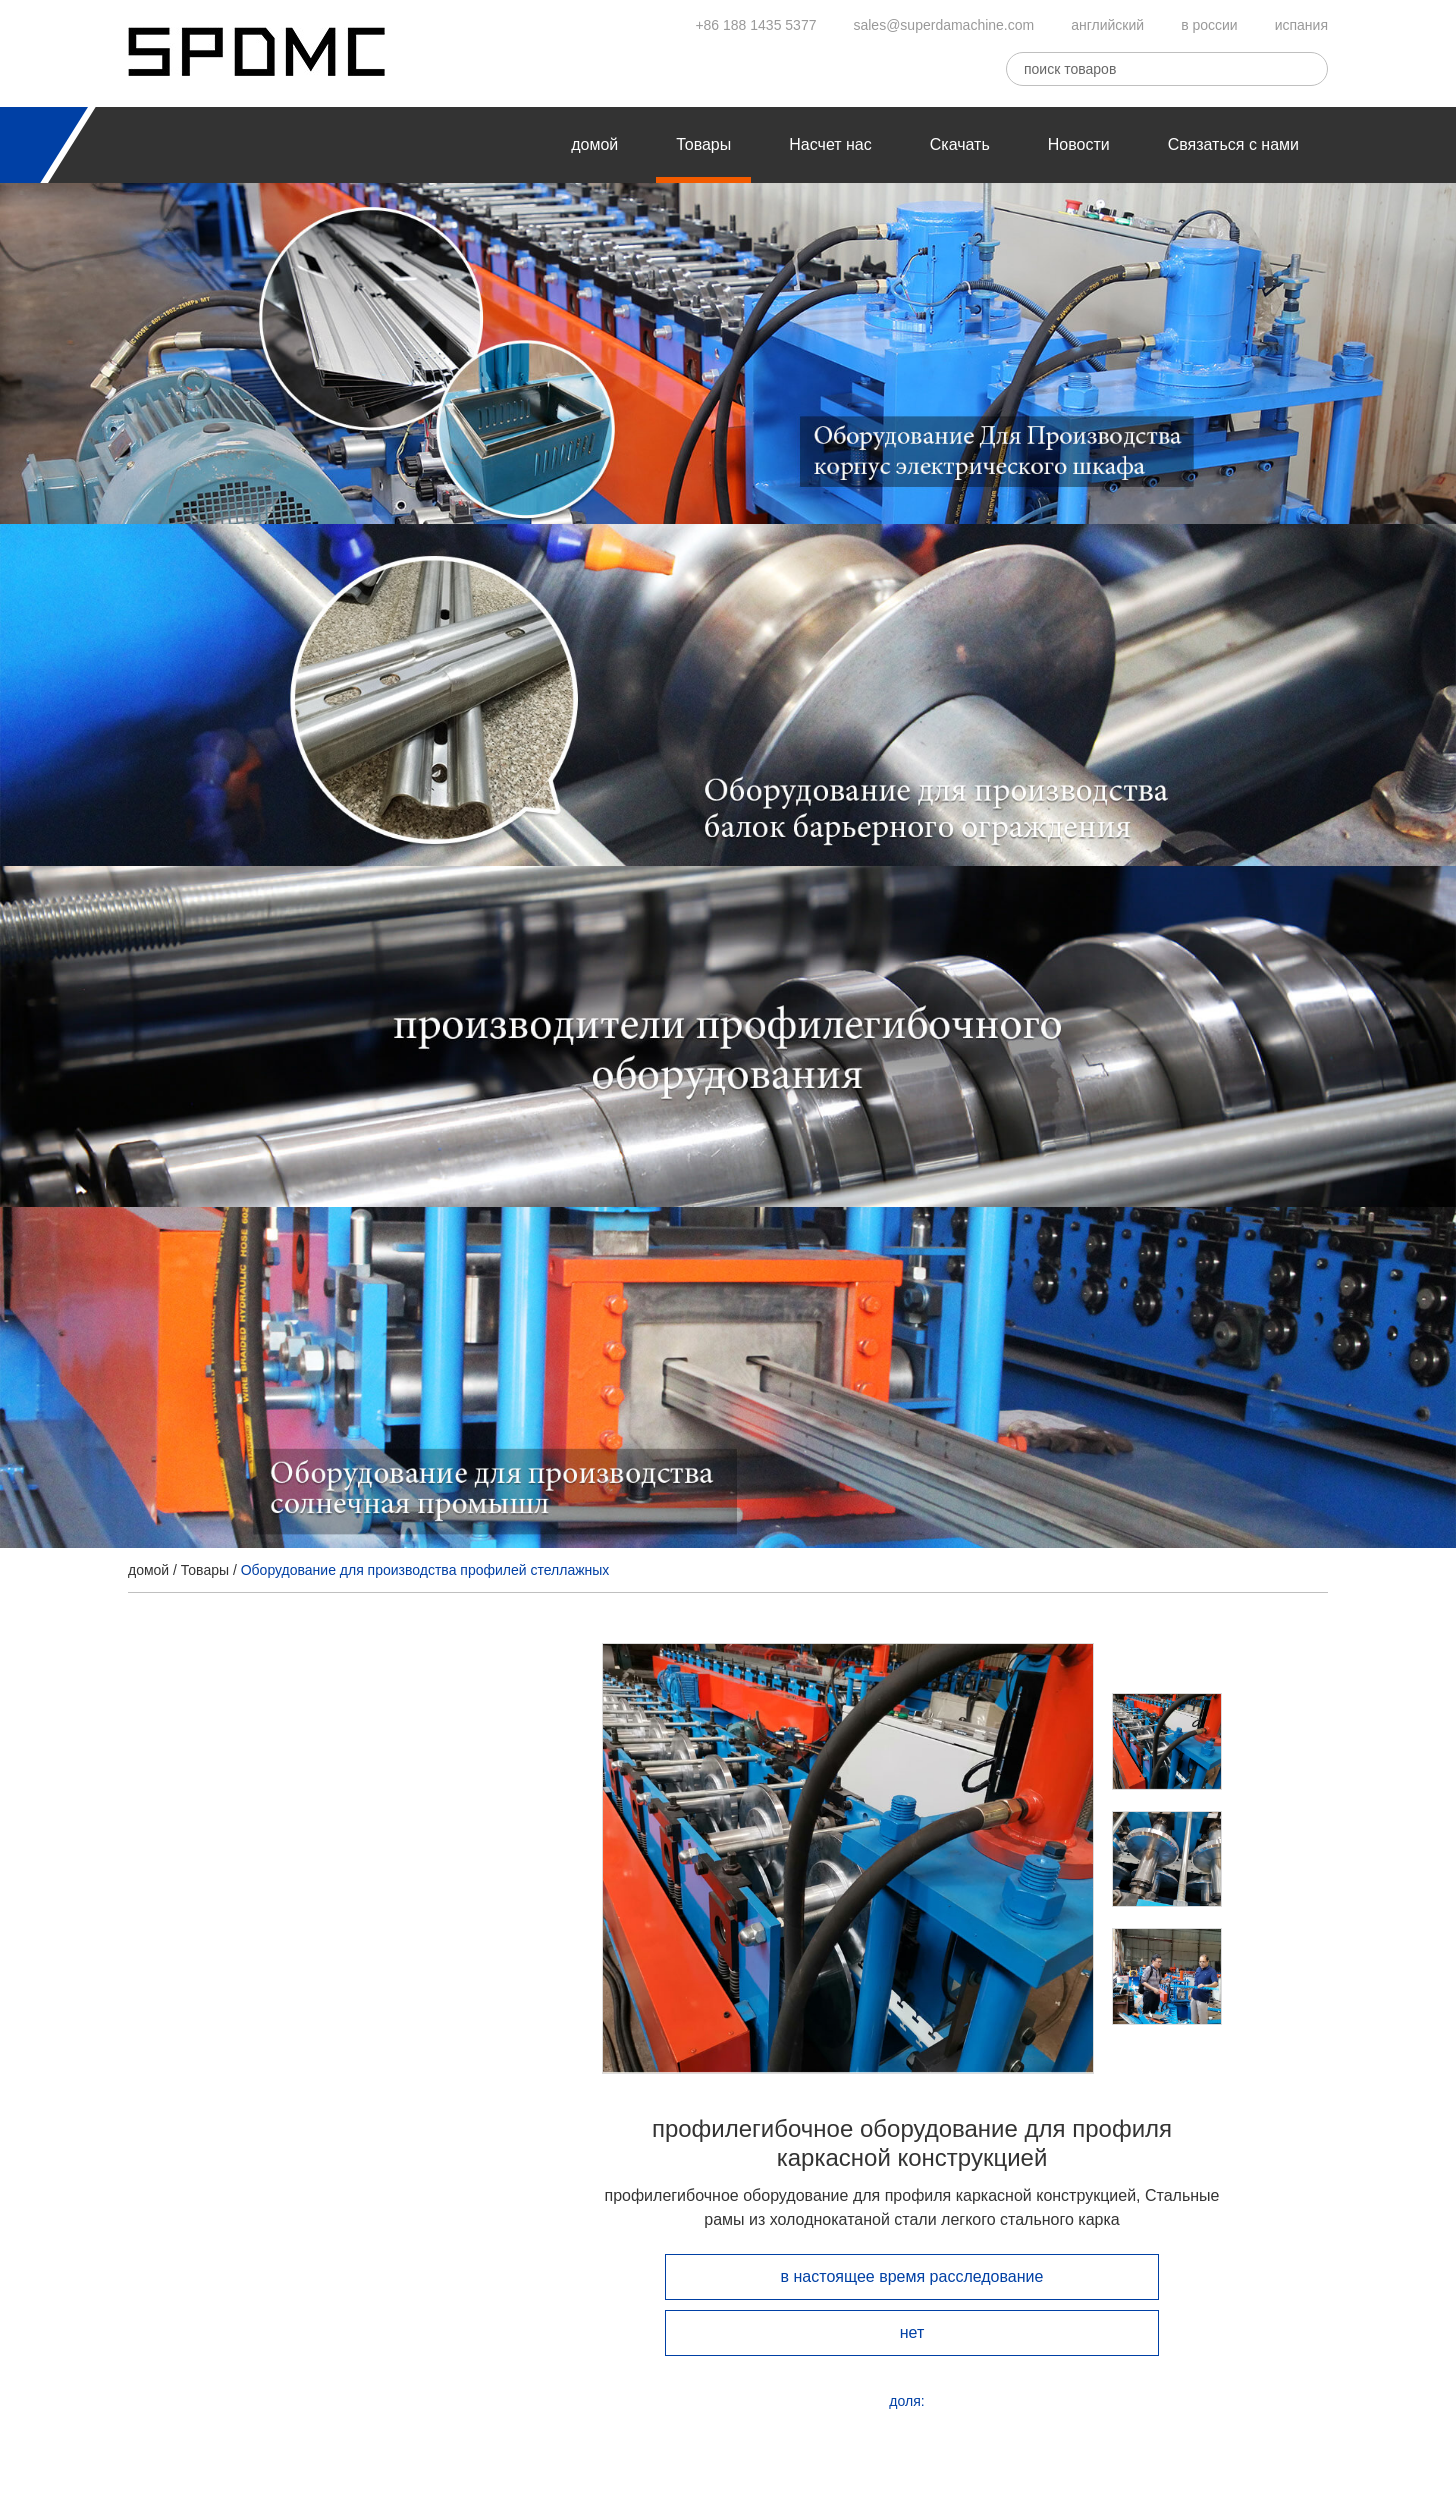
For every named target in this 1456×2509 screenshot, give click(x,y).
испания (1301, 25)
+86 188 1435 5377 (755, 25)
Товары (703, 144)
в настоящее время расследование (912, 2276)
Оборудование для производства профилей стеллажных (425, 1570)
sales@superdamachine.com (943, 25)
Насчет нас (830, 144)
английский (1107, 25)
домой (594, 144)
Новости (1079, 144)
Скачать (960, 144)
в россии (1209, 25)
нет (912, 2332)
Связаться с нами (1233, 144)
